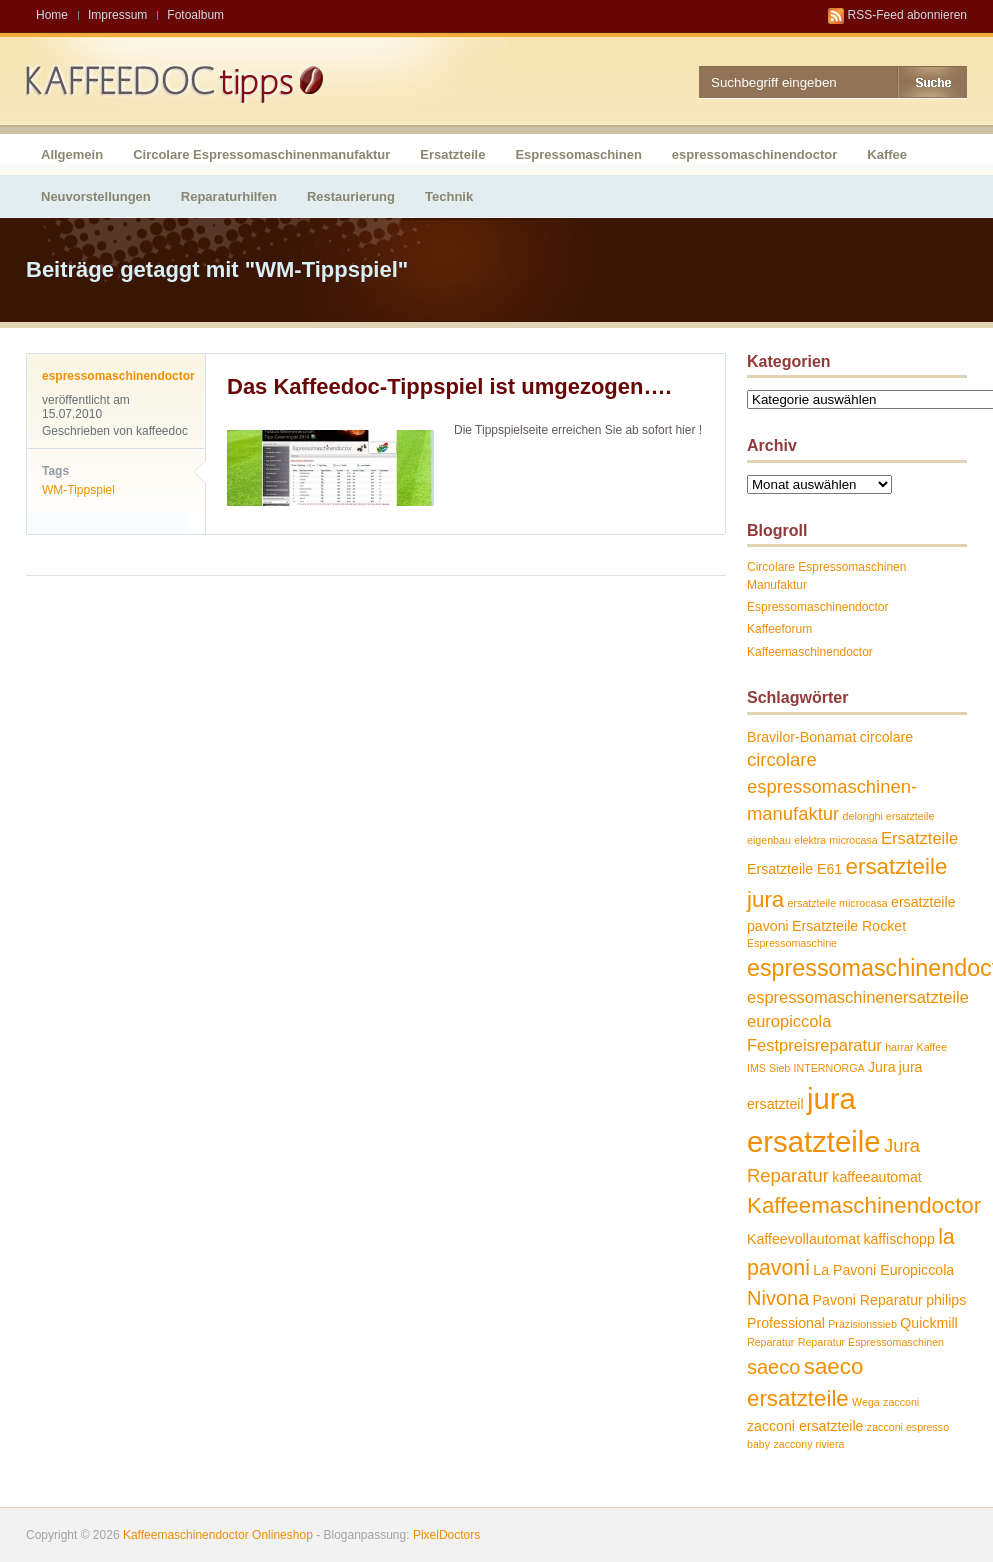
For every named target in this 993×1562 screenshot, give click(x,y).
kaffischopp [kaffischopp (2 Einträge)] (898, 1239)
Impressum (117, 15)
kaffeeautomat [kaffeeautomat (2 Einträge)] (876, 1177)
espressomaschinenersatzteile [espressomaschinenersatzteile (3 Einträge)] (858, 997)
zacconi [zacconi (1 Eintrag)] (901, 1402)
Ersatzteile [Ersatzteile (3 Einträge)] (919, 838)
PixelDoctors (445, 1535)
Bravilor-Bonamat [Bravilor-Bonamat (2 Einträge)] (801, 737)
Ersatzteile (452, 154)
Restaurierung (351, 196)
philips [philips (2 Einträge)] (946, 1300)
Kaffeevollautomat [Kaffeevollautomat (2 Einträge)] (803, 1239)
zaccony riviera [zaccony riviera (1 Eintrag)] (808, 1444)
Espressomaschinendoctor (817, 607)
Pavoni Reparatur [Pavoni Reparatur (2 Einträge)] (868, 1300)
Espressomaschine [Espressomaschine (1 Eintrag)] (792, 943)
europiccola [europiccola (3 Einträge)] (789, 1021)
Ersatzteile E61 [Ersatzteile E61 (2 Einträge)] (794, 869)
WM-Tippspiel (78, 490)
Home (52, 15)
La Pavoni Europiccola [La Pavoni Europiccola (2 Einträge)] (883, 1270)
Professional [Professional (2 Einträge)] (786, 1323)
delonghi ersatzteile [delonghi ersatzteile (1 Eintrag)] (889, 816)
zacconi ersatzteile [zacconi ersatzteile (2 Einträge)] (805, 1426)
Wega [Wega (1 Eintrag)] (866, 1402)
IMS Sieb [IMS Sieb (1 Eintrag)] (768, 1068)
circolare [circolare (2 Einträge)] (887, 737)
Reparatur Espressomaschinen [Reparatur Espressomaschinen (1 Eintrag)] (871, 1342)
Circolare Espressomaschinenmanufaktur (261, 154)
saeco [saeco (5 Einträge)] (773, 1367)
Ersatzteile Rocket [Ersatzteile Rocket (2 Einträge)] (849, 926)
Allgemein (72, 154)
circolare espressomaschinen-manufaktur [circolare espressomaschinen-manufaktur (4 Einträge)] (832, 786)
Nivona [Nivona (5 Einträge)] (778, 1298)
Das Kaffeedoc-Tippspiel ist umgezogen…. (449, 386)
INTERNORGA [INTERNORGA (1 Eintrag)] (829, 1068)
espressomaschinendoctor (754, 154)
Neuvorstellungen (96, 196)
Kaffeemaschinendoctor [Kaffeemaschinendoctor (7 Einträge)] (864, 1205)
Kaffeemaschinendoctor (810, 652)
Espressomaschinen (578, 154)
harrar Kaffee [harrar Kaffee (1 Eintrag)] (916, 1047)
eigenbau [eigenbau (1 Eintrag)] (769, 840)
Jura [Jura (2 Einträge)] (882, 1067)
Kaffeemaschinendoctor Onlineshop (218, 1535)
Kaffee (887, 154)
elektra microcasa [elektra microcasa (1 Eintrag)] (836, 840)
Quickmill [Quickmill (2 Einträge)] (928, 1323)
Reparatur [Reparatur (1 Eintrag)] (770, 1342)
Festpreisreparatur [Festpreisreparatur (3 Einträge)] (814, 1045)
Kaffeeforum (779, 629)
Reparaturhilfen (229, 196)
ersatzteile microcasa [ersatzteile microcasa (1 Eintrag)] (838, 903)
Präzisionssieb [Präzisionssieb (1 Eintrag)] (862, 1324)
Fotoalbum (195, 15)
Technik (449, 196)
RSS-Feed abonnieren (907, 15)
